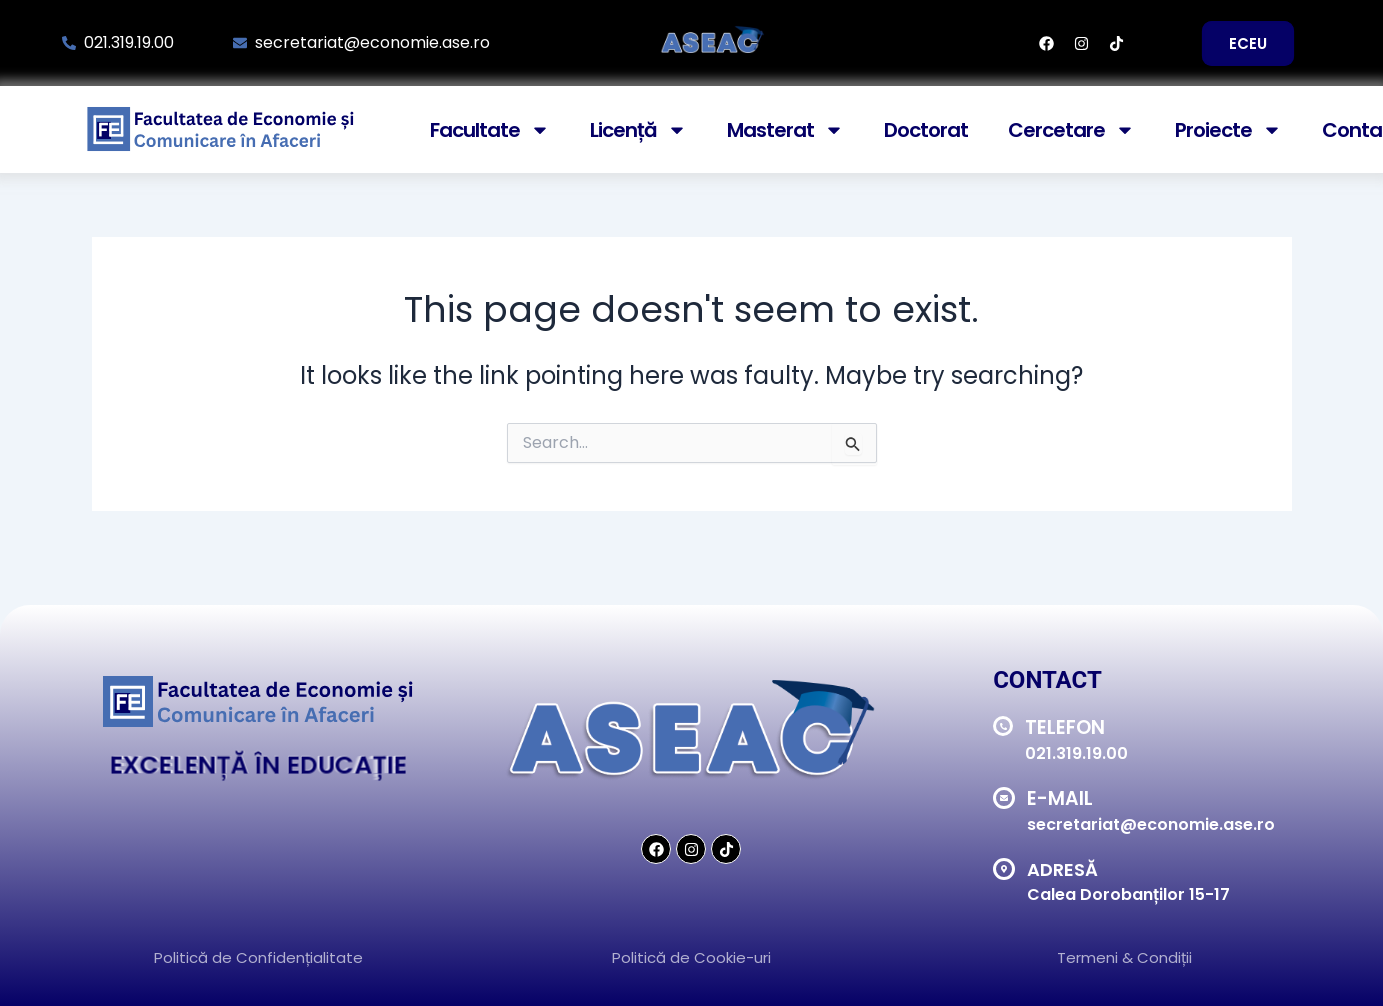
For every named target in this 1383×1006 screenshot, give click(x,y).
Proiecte (1228, 130)
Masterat (785, 130)
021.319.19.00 (1076, 753)
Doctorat (926, 130)
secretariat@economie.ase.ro (1151, 824)
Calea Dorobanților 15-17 (1128, 894)
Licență (638, 130)
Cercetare (1071, 130)
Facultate (490, 130)
